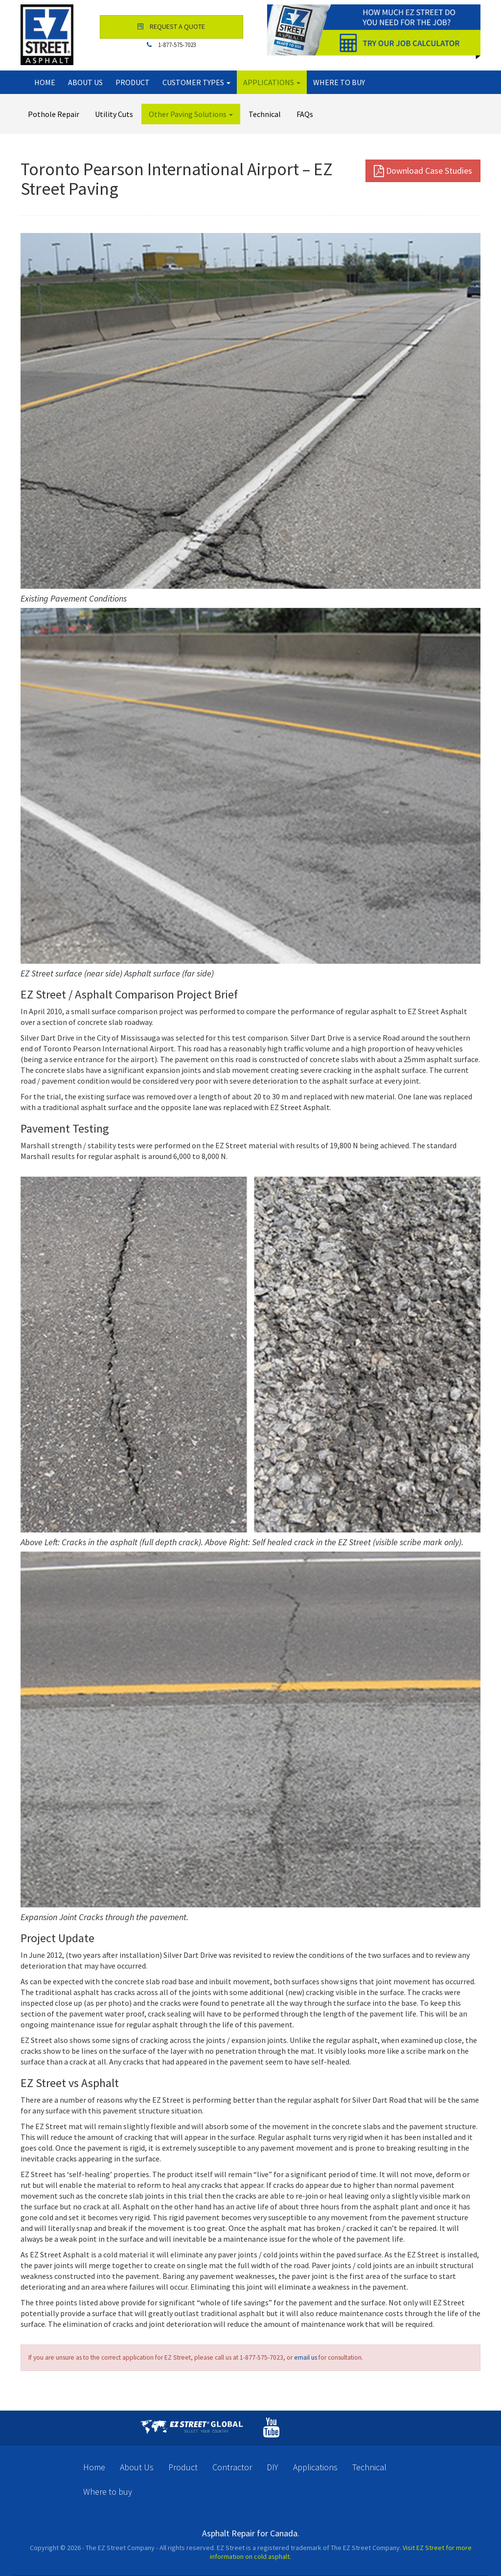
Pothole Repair (53, 114)
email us (305, 2357)
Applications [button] (271, 82)
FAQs (304, 114)
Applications (315, 2467)
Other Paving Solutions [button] (191, 114)
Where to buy (339, 82)
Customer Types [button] (196, 82)
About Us (85, 82)
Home (44, 82)
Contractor (232, 2467)
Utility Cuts (114, 114)
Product (132, 82)
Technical (265, 114)
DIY (272, 2467)
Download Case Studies (423, 170)
